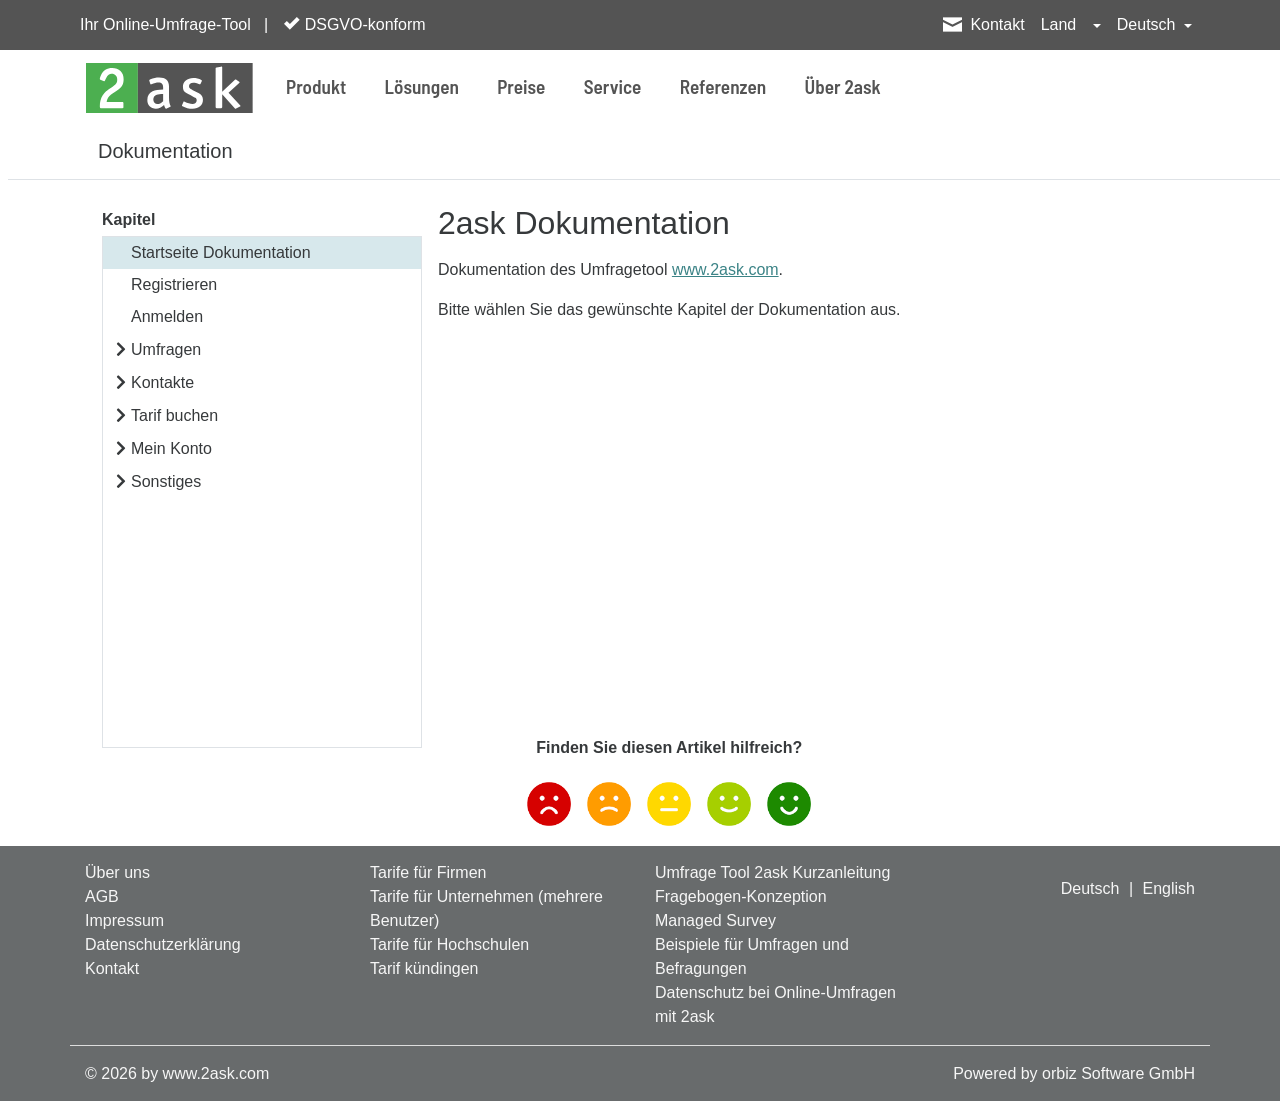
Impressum (124, 920)
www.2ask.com (725, 269)
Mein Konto (171, 448)
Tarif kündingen (424, 968)
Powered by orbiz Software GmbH (1074, 1073)
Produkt (316, 86)
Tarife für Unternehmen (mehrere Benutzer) (486, 908)
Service (613, 86)
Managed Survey (715, 920)
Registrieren (174, 284)
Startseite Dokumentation (221, 252)
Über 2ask (843, 86)
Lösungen (422, 86)
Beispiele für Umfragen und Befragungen (752, 956)
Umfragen (166, 349)
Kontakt (997, 24)
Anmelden (167, 316)
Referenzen (723, 86)
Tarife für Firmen (428, 872)
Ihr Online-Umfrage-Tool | (174, 24)
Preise (521, 86)
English (1169, 888)
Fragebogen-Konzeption (741, 896)
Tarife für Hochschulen (449, 944)
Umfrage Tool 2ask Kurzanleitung (772, 872)
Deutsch (1090, 888)
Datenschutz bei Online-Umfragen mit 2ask (775, 1004)
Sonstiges (166, 481)
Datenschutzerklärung (163, 944)
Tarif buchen (174, 415)
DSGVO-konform (354, 24)
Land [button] (1061, 24)
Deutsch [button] (1148, 24)
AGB (102, 896)
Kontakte (162, 382)
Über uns (117, 872)
